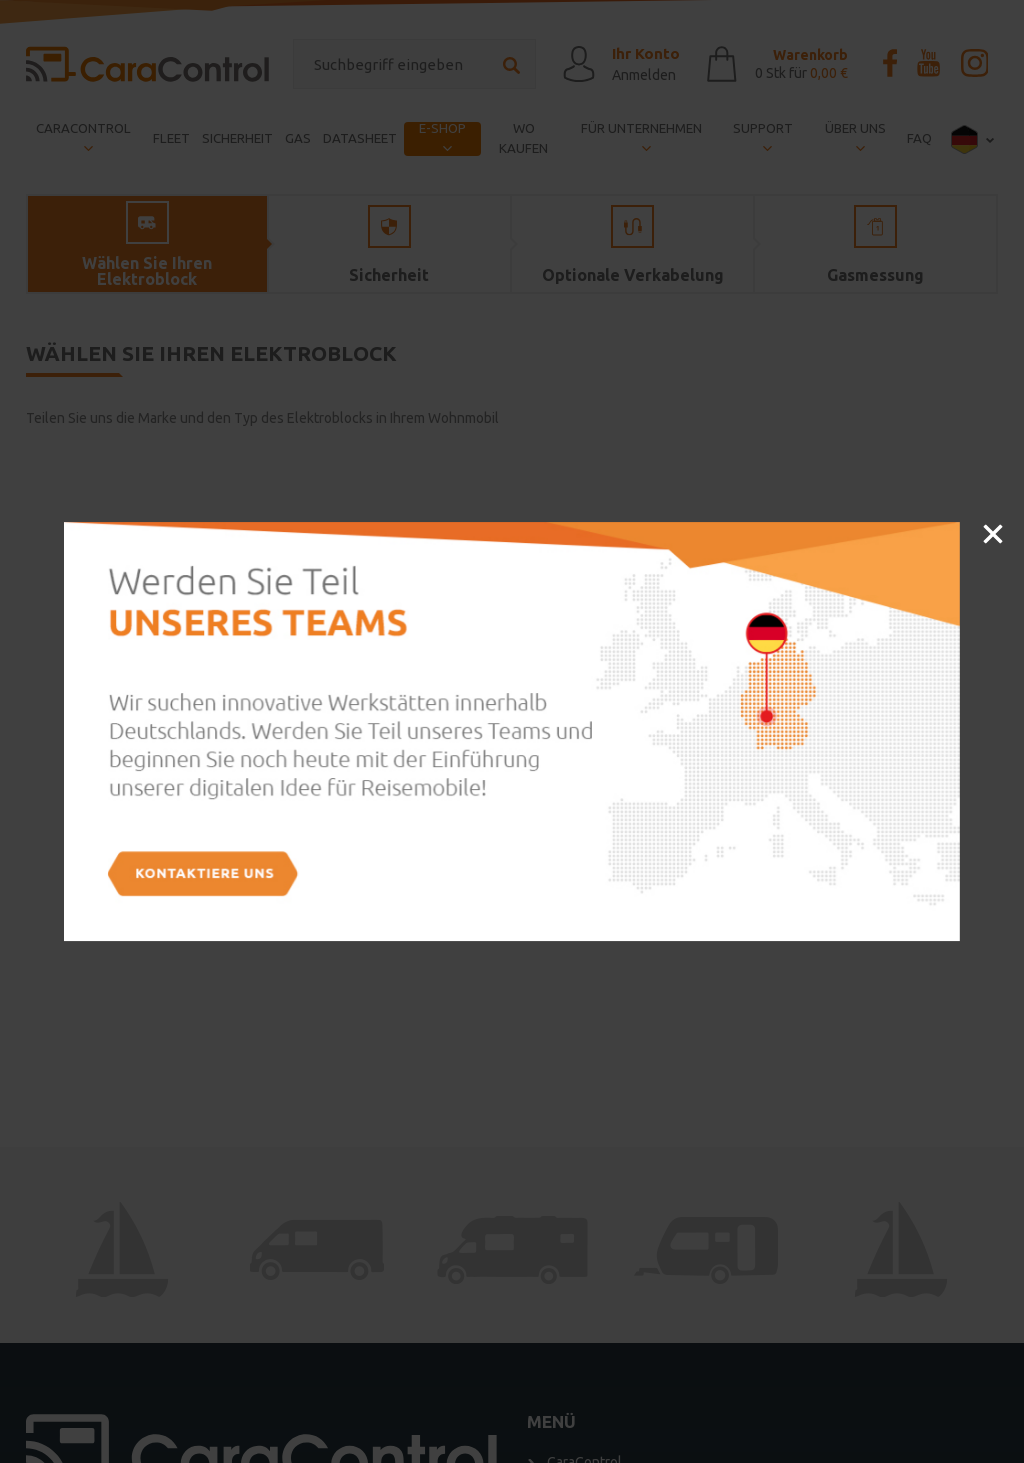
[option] (512, 732)
